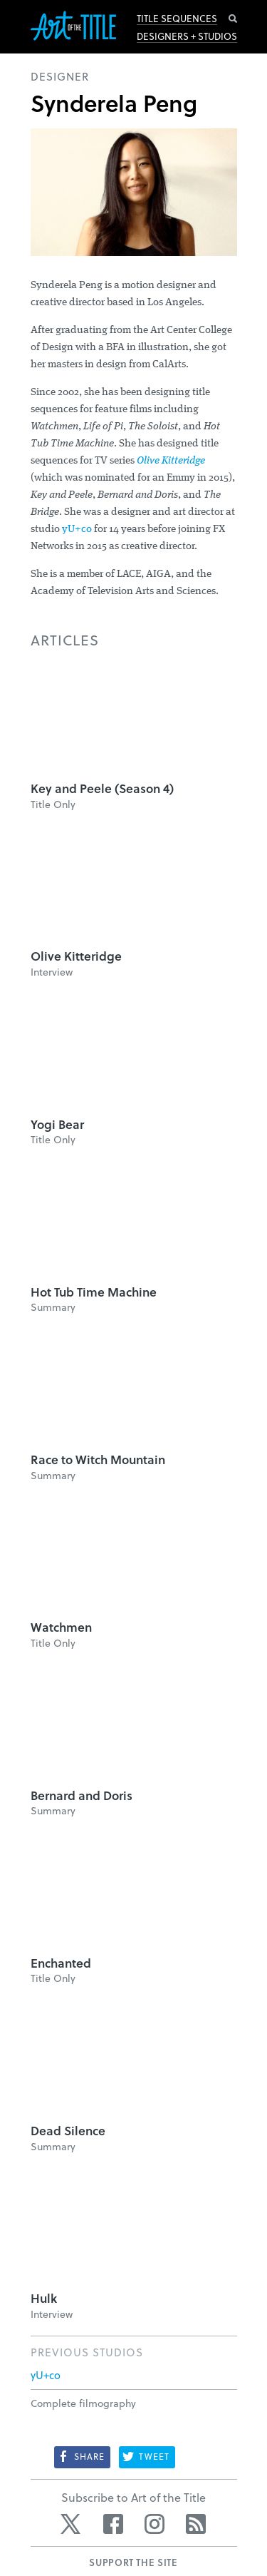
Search (232, 18)
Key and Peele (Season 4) (102, 788)
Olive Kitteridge (171, 461)
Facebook (113, 2524)
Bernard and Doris (81, 1795)
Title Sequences (177, 18)
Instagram (154, 2524)
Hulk (44, 2298)
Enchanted (61, 1963)
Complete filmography (83, 2403)
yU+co (77, 529)
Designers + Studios (187, 36)
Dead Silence (68, 2131)
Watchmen (61, 1627)
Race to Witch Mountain (98, 1459)
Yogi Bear (57, 1124)
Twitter (72, 2524)
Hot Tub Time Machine (94, 1292)
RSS (195, 2524)
